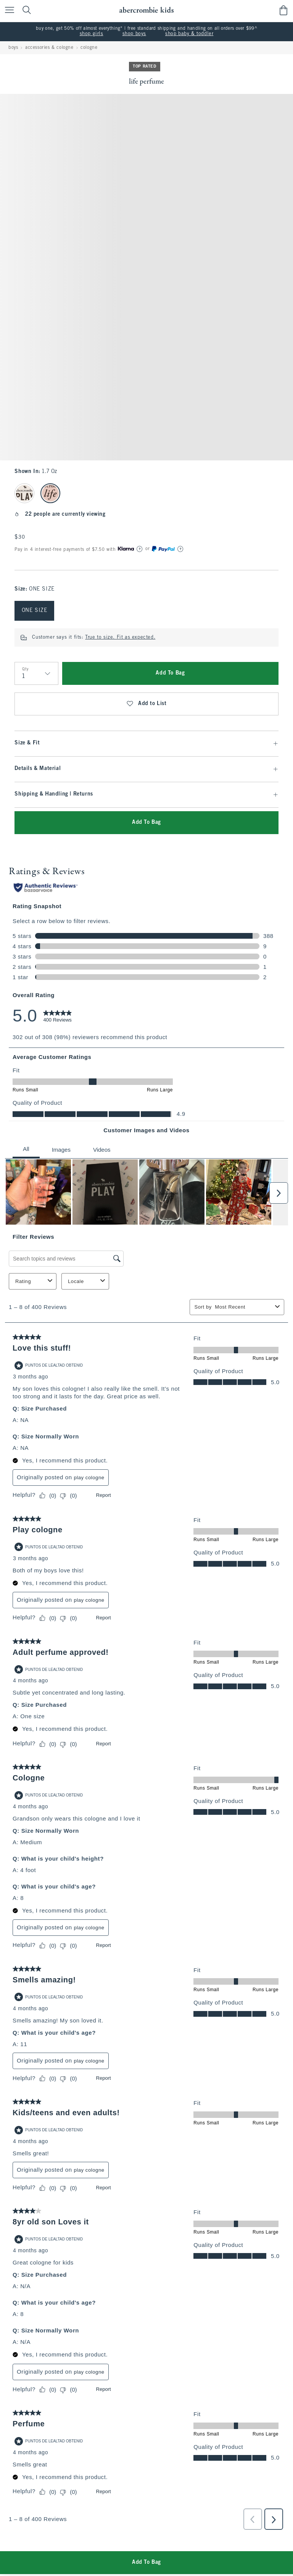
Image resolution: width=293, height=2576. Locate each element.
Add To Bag (170, 673)
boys (13, 47)
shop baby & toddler (189, 34)
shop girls (91, 34)
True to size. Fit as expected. (120, 637)
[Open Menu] (7, 10)
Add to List (146, 704)
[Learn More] (139, 549)
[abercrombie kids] (146, 10)
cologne (88, 47)
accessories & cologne (49, 47)
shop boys (134, 34)
